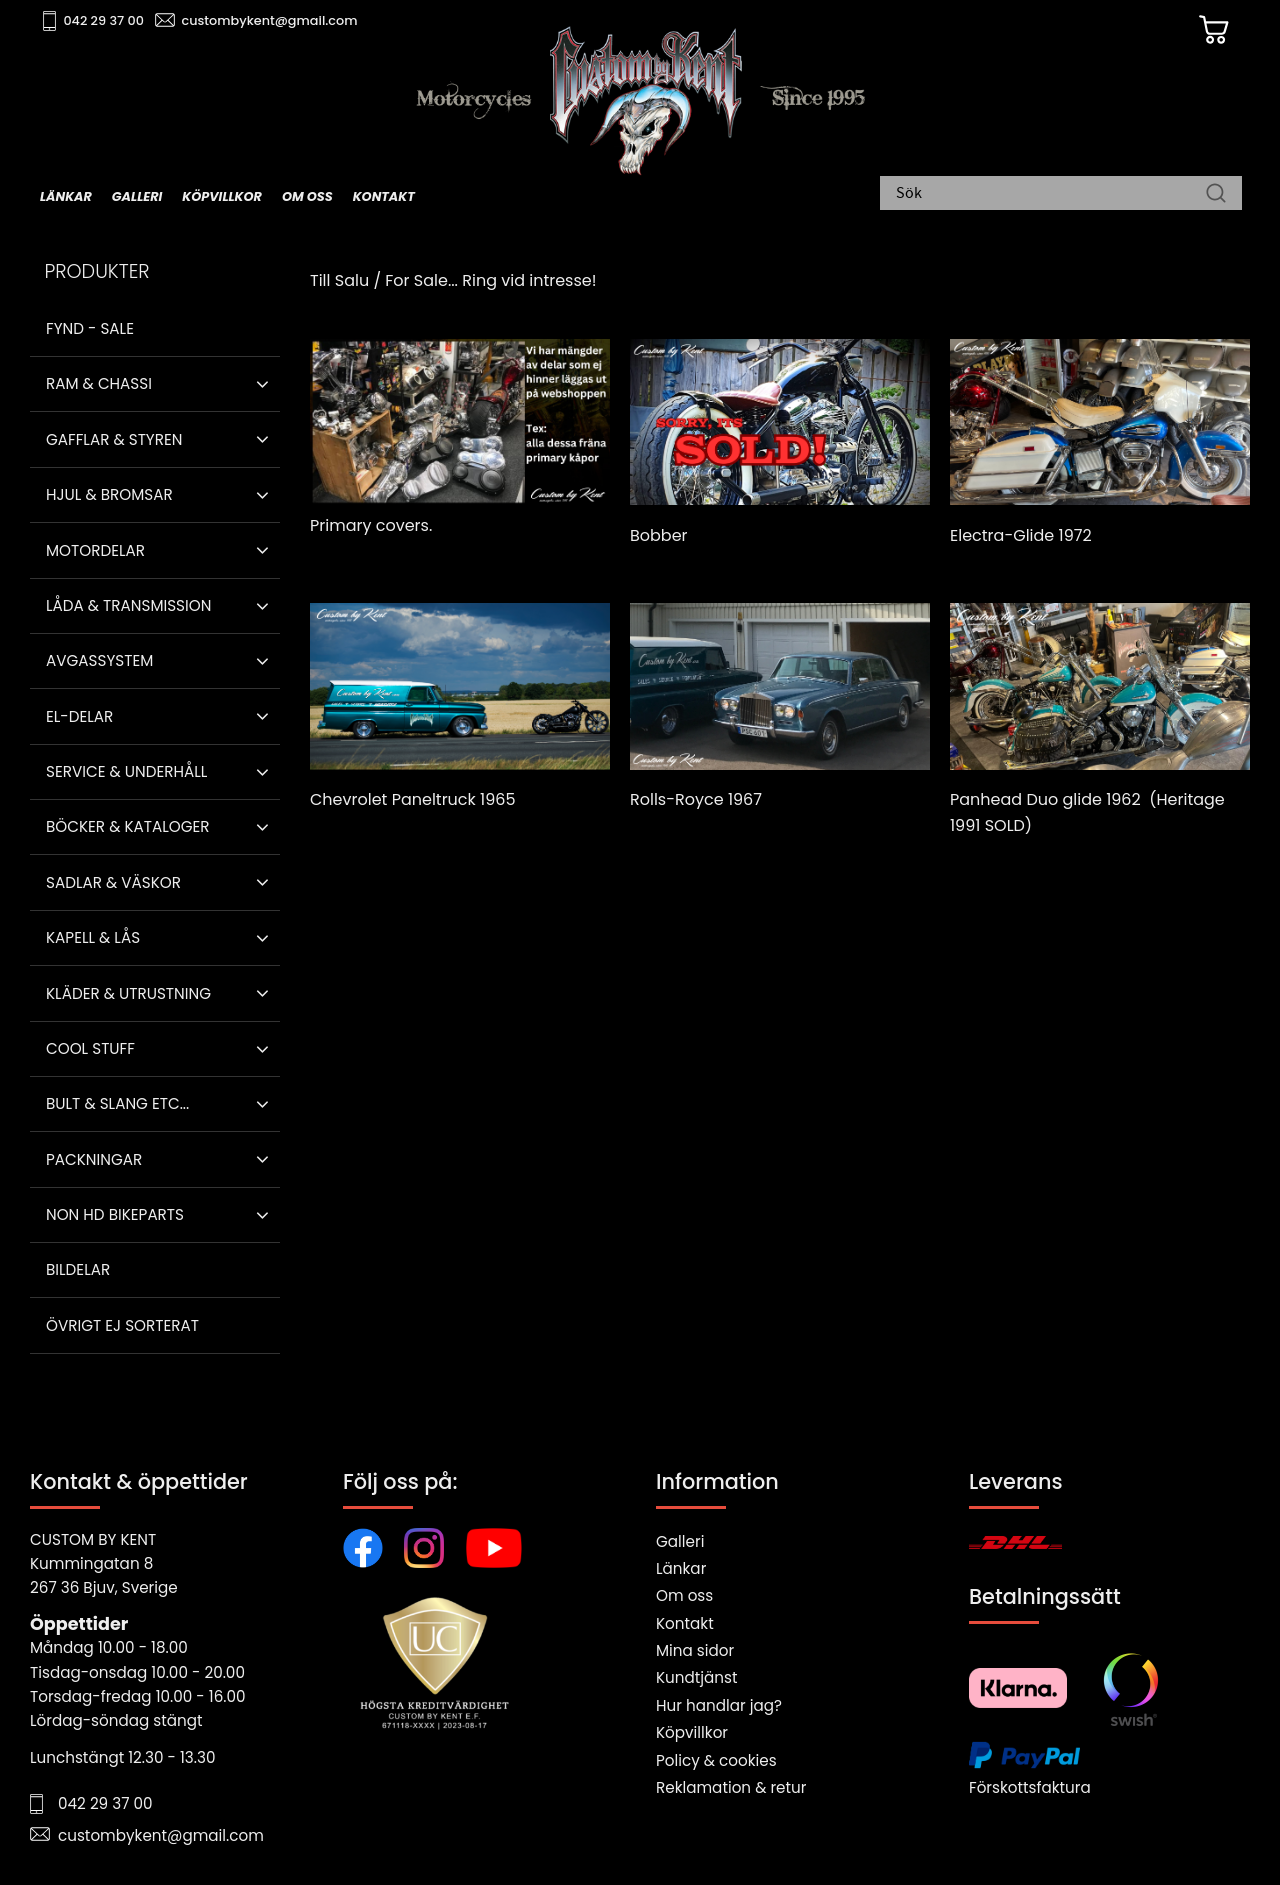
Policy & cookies (716, 1760)
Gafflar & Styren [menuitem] (114, 439)
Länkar (681, 1568)
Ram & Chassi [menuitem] (99, 383)
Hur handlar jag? (719, 1705)
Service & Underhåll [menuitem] (126, 771)
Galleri (680, 1541)
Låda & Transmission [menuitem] (128, 605)
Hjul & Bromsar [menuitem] (109, 494)
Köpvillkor (692, 1732)
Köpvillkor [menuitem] (222, 196)
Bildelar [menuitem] (78, 1269)
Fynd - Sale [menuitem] (90, 328)
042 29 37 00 (106, 20)
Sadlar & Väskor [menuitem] (113, 882)
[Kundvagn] (1209, 31)
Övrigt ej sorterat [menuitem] (122, 1325)
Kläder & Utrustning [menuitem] (128, 993)
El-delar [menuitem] (79, 716)
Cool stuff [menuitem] (90, 1048)
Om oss (684, 1595)
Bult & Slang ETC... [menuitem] (117, 1103)
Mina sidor (695, 1650)
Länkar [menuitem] (66, 196)
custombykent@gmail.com (272, 20)
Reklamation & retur (731, 1787)
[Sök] (1216, 195)
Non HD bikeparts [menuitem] (115, 1214)
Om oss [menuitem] (307, 196)
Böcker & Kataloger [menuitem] (128, 826)
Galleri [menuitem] (137, 196)
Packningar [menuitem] (94, 1159)
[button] (262, 384)
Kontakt (685, 1623)
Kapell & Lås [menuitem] (93, 937)
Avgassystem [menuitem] (99, 660)
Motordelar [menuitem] (95, 550)
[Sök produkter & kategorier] (1051, 195)
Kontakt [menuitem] (384, 196)
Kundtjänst (697, 1677)
